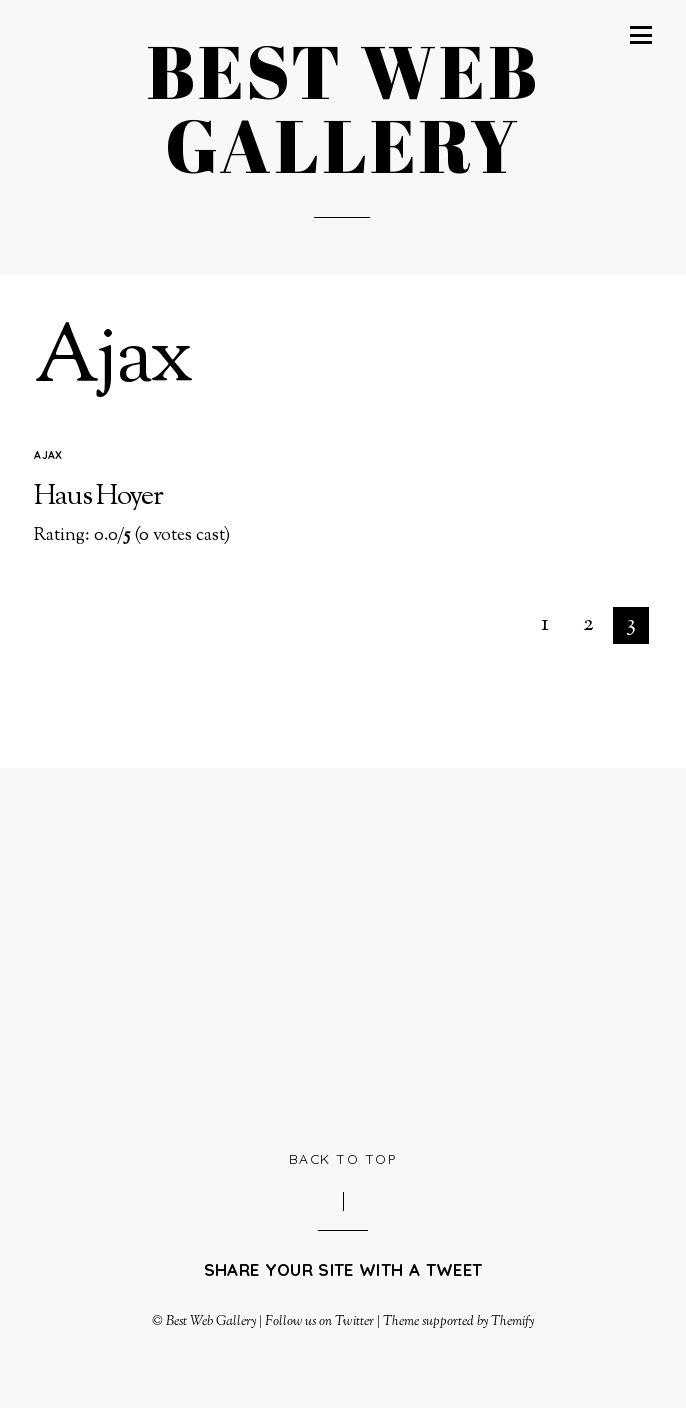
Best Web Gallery (211, 1321)
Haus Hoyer (98, 497)
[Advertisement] (359, 956)
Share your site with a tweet (343, 1269)
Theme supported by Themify (459, 1321)
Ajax (48, 455)
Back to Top (343, 1158)
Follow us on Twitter (319, 1321)
